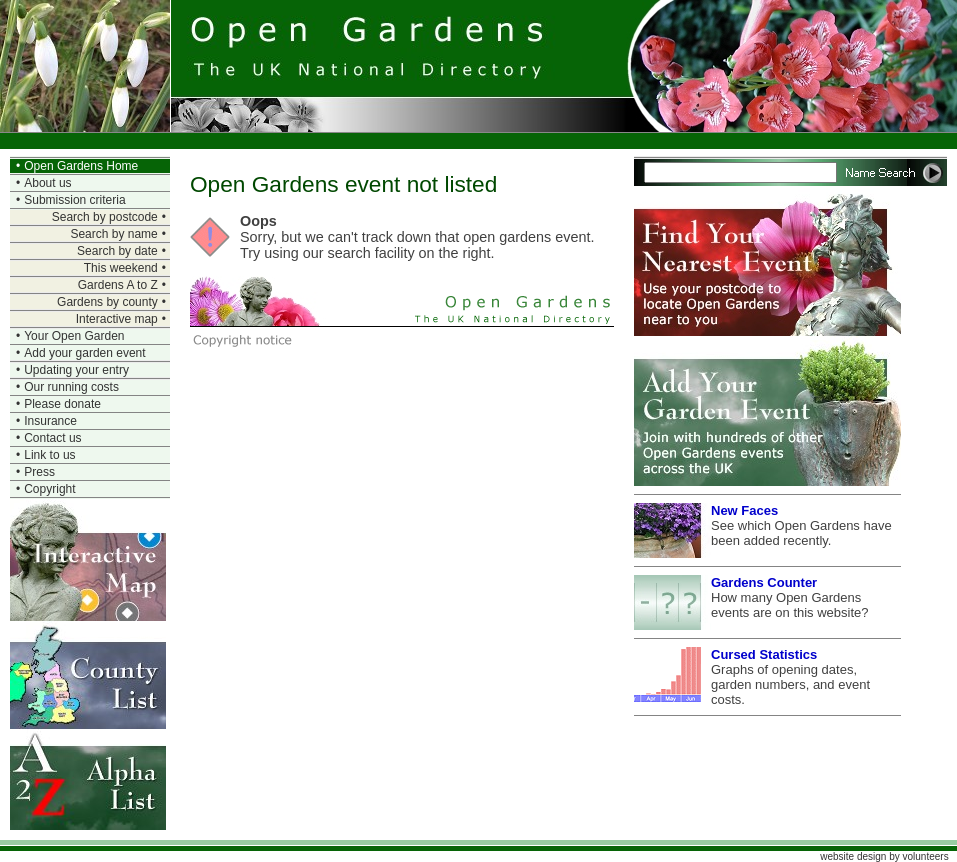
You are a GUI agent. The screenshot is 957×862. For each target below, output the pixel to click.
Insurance (50, 421)
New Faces (744, 510)
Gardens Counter (764, 582)
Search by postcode (105, 217)
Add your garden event (84, 353)
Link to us (49, 455)
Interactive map (117, 319)
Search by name (113, 234)
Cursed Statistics (764, 654)
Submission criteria (74, 200)
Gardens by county (107, 302)
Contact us (52, 438)
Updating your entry (76, 370)
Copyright (49, 489)
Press (39, 472)
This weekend (121, 268)
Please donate (62, 404)
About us (47, 183)
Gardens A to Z (118, 285)
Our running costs (71, 387)
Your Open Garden (74, 336)
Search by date (117, 251)
